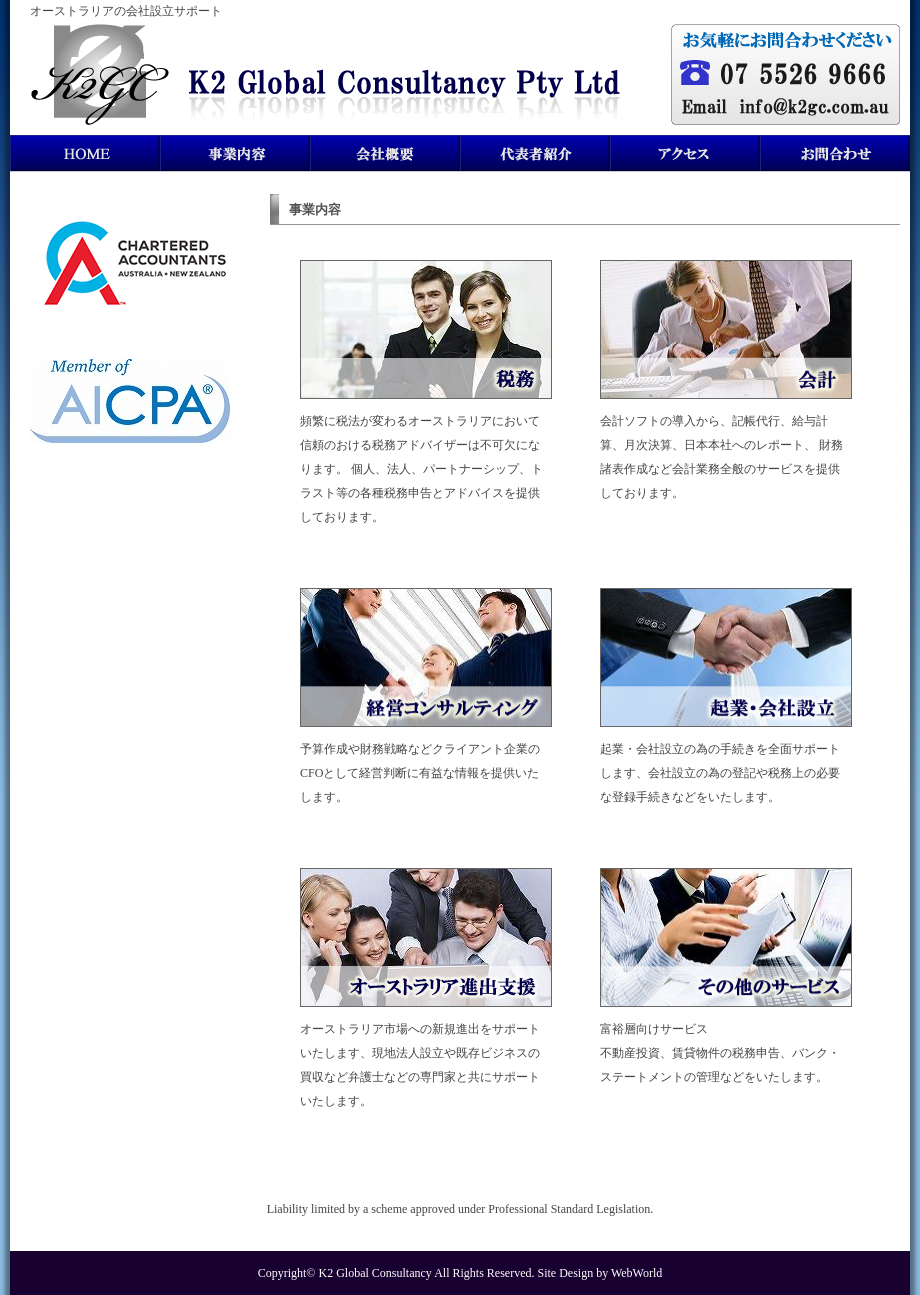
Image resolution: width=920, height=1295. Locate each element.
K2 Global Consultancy (376, 1273)
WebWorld (636, 1273)
